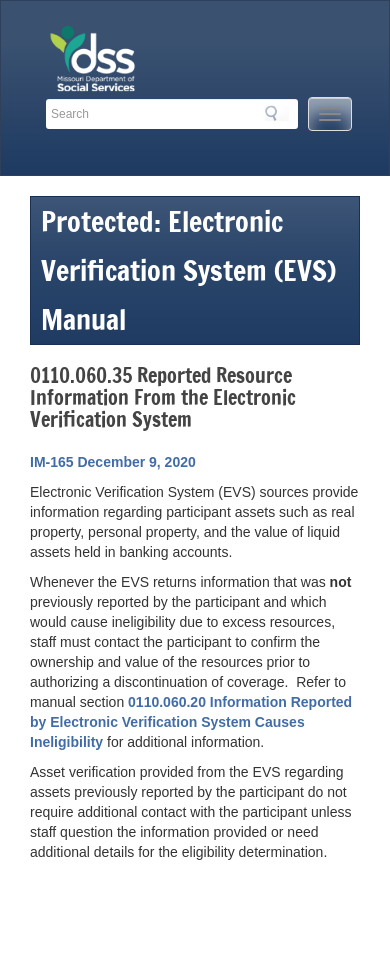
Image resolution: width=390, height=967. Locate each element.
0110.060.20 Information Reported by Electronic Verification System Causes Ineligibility (191, 722)
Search (277, 113)
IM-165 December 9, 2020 (113, 462)
